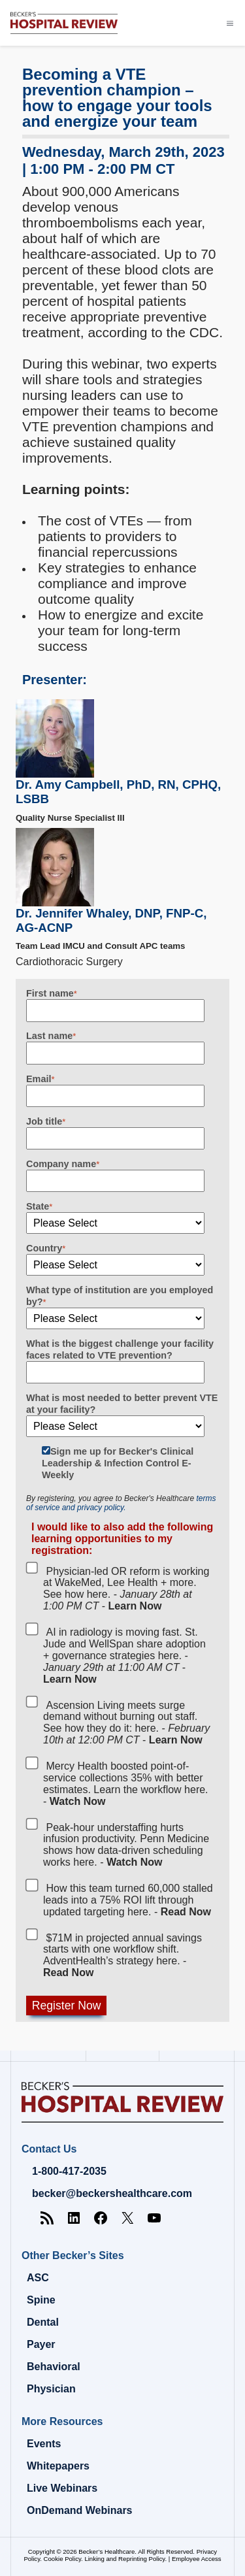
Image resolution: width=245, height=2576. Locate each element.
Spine (41, 2299)
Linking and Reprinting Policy (124, 2558)
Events (44, 2443)
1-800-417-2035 (69, 2171)
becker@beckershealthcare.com (112, 2193)
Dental (43, 2322)
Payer (41, 2344)
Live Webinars (62, 2488)
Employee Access (196, 2558)
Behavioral (53, 2366)
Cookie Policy (62, 2558)
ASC (38, 2277)
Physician (51, 2388)
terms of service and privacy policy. (121, 1503)
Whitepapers (58, 2465)
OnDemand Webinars (80, 2510)
